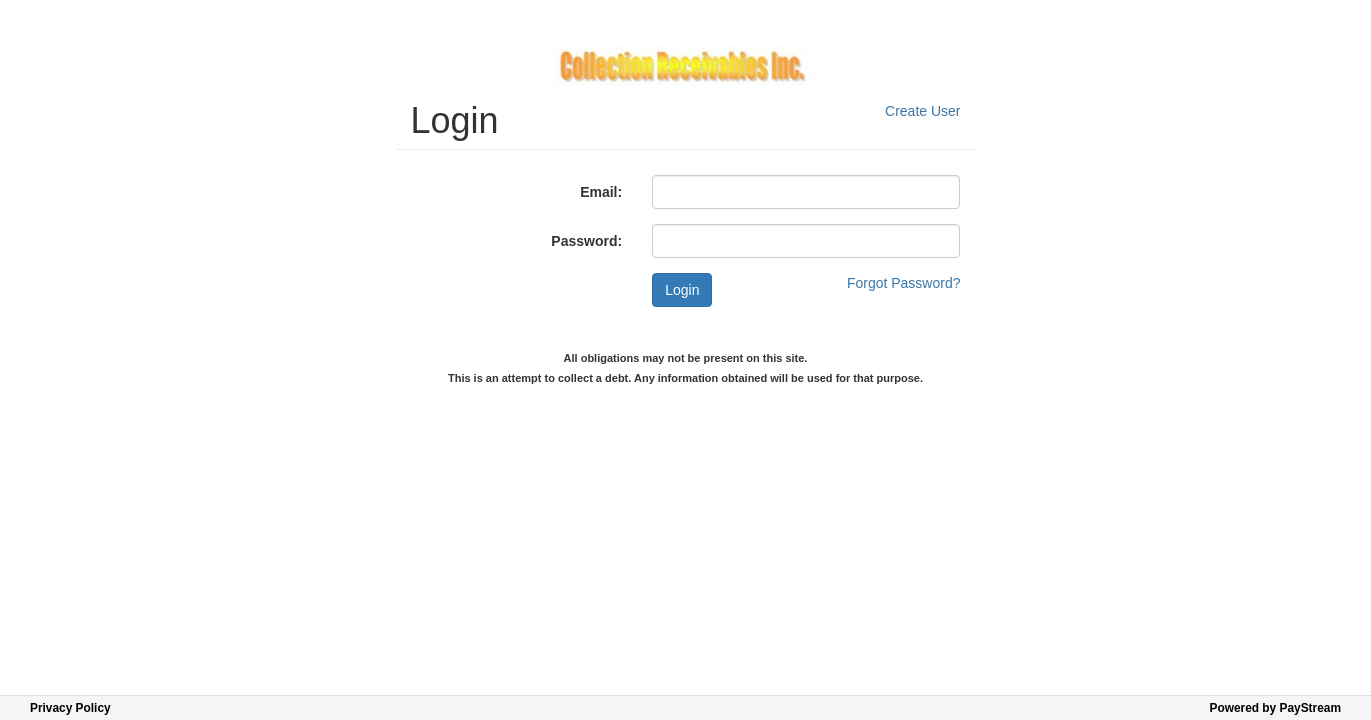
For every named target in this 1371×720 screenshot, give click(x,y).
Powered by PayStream (1275, 708)
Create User (922, 111)
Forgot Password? (904, 283)
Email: (601, 192)
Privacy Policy (70, 708)
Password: (586, 241)
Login (682, 290)
